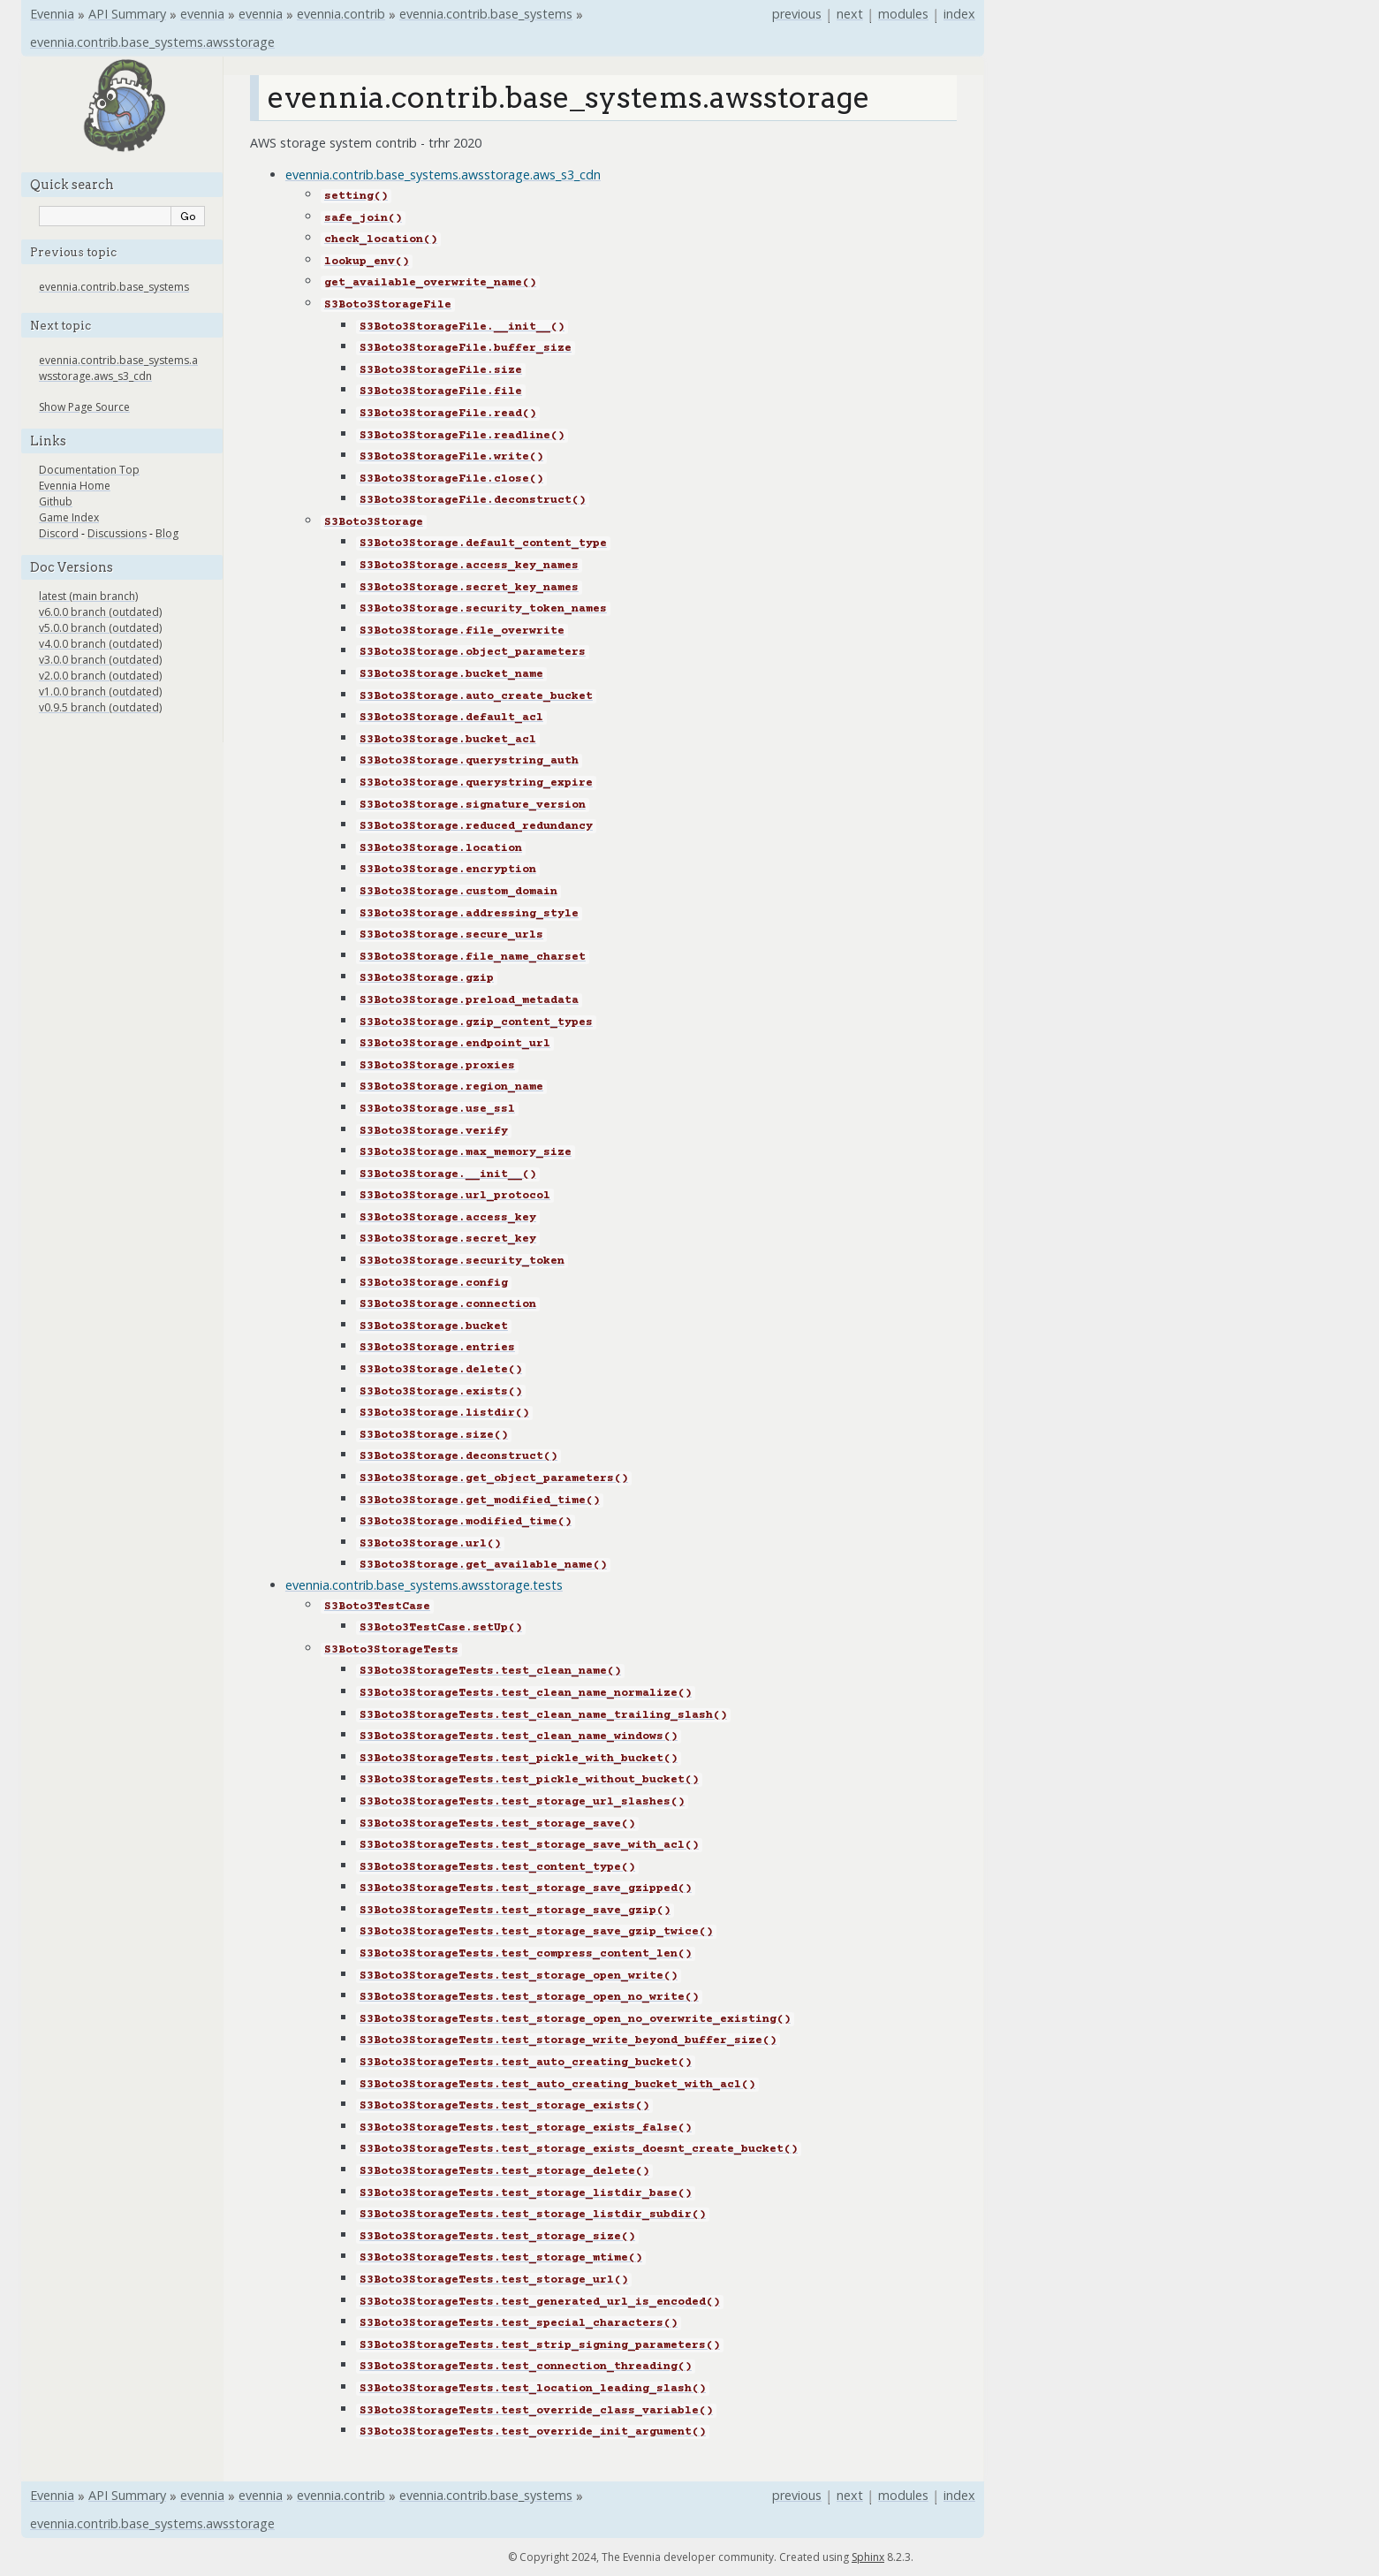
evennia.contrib (341, 13)
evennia (202, 13)
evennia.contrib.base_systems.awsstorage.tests (424, 1585)
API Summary (127, 13)
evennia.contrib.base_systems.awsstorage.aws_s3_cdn (443, 174)
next (850, 13)
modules (903, 13)
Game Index (69, 517)
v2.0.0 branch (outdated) (100, 675)
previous (797, 13)
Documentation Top (89, 469)
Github (55, 501)
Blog (166, 533)
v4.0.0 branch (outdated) (100, 643)
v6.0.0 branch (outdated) (100, 611)
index (959, 13)
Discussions (117, 533)
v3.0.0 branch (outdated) (100, 659)
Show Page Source (84, 406)
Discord (59, 533)
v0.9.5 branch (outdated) (100, 707)
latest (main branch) (88, 596)
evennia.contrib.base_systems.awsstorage (152, 42)
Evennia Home (74, 485)
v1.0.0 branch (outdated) (100, 691)
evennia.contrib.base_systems (485, 13)
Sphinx (868, 2557)
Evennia (52, 13)
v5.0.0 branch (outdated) (100, 627)
